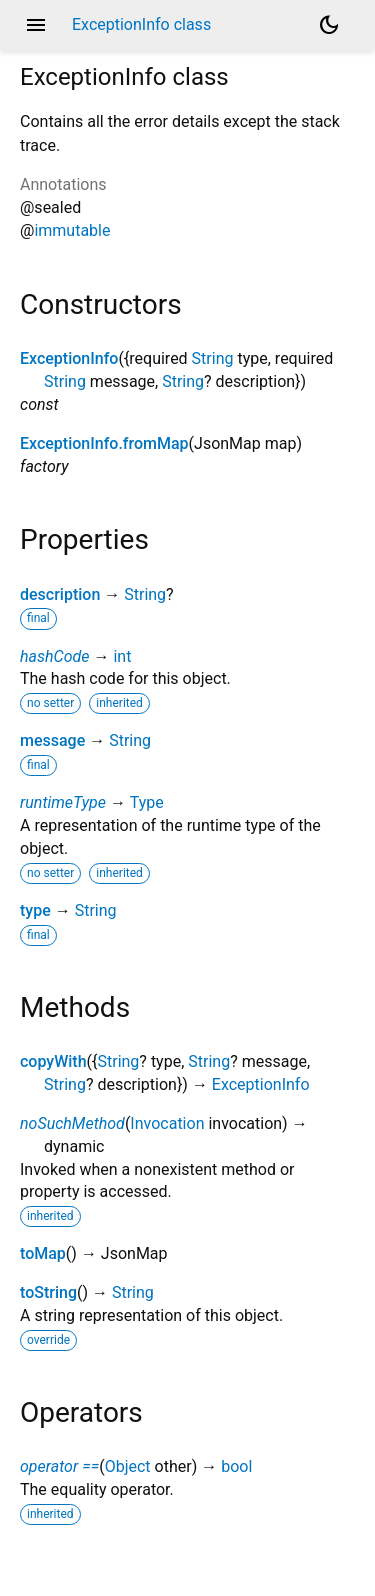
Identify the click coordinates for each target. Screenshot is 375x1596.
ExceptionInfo (69, 358)
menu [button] (36, 25)
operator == (59, 1466)
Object (128, 1466)
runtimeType (63, 802)
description (60, 594)
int (122, 656)
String (213, 358)
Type (147, 802)
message (52, 740)
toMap (43, 1253)
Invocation (167, 1123)
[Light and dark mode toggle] (329, 25)
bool (236, 1466)
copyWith (53, 1061)
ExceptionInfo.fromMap (104, 443)
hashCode (54, 656)
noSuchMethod (72, 1123)
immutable (72, 230)
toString (48, 1292)
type (35, 910)
